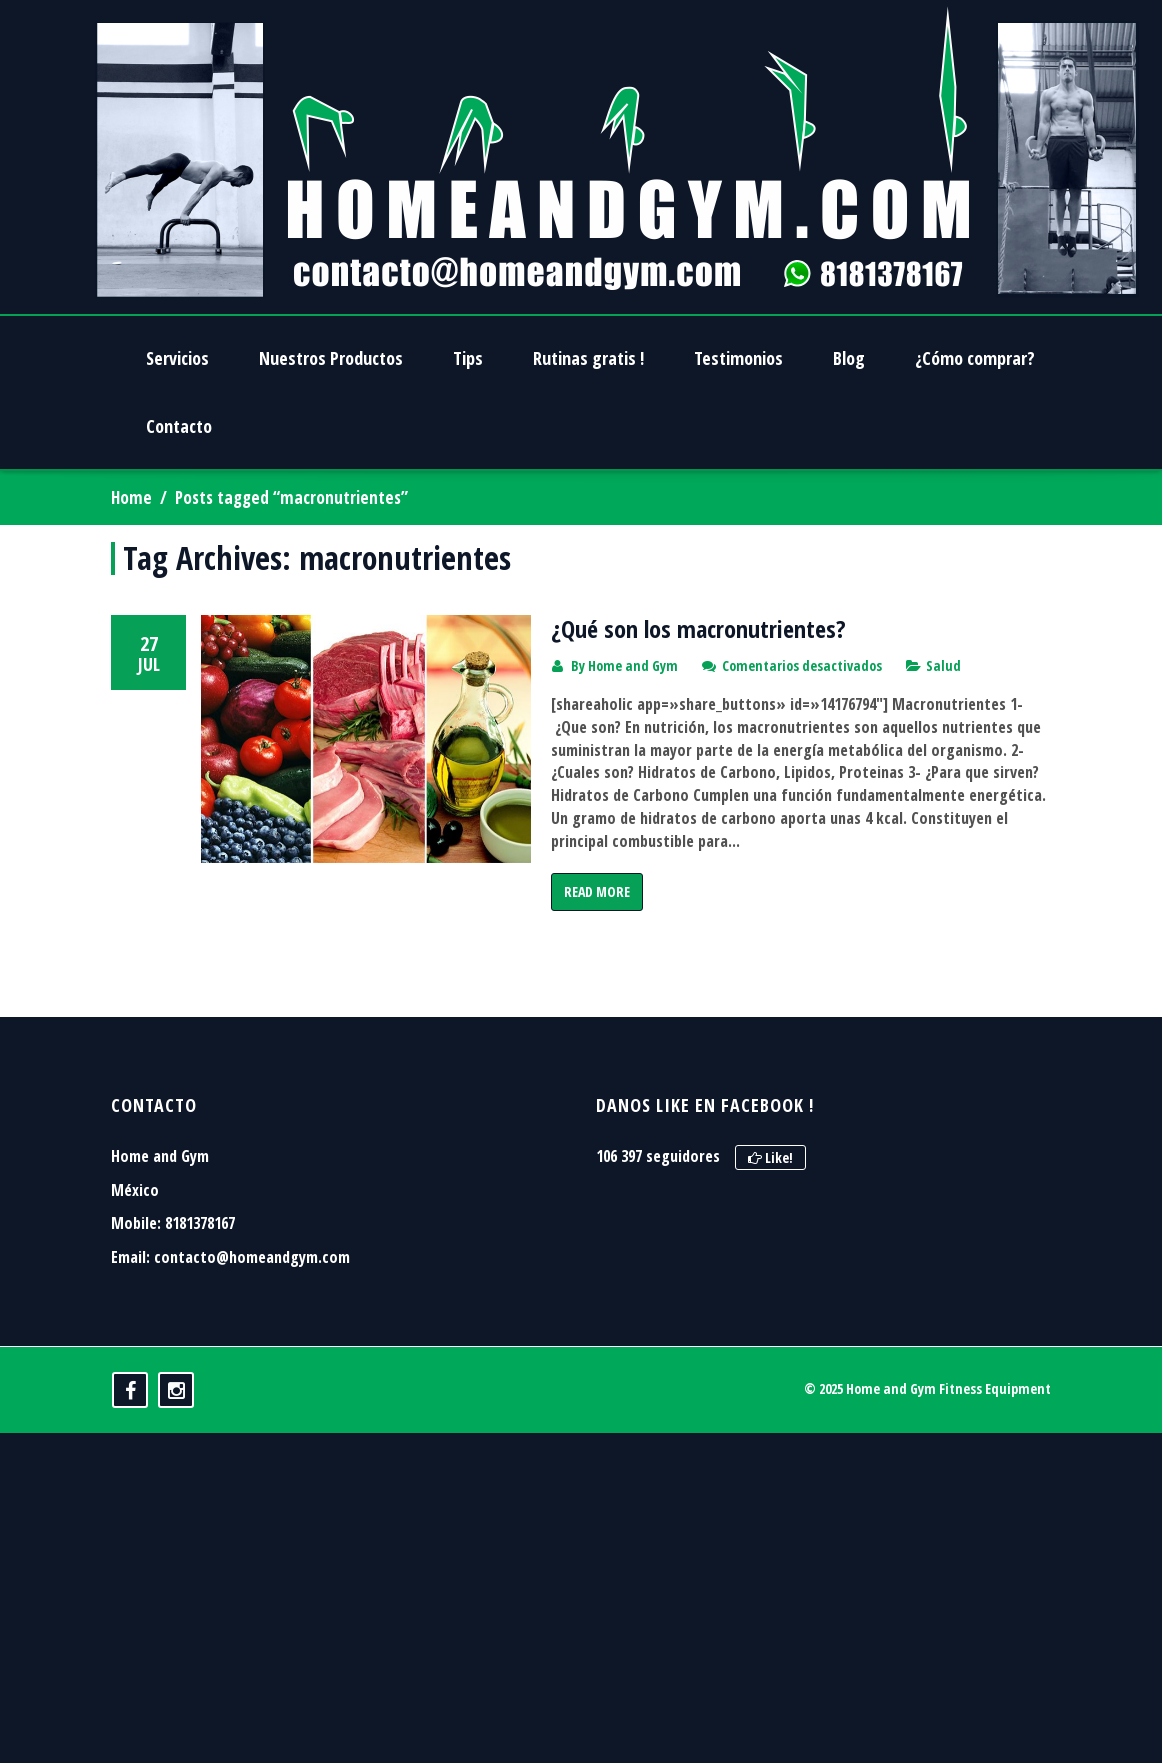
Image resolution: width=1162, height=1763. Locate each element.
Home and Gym (633, 665)
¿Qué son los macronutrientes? (698, 628)
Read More (597, 891)
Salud (943, 665)
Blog (849, 358)
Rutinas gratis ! (588, 358)
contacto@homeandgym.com (252, 1344)
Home (131, 497)
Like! (770, 1245)
